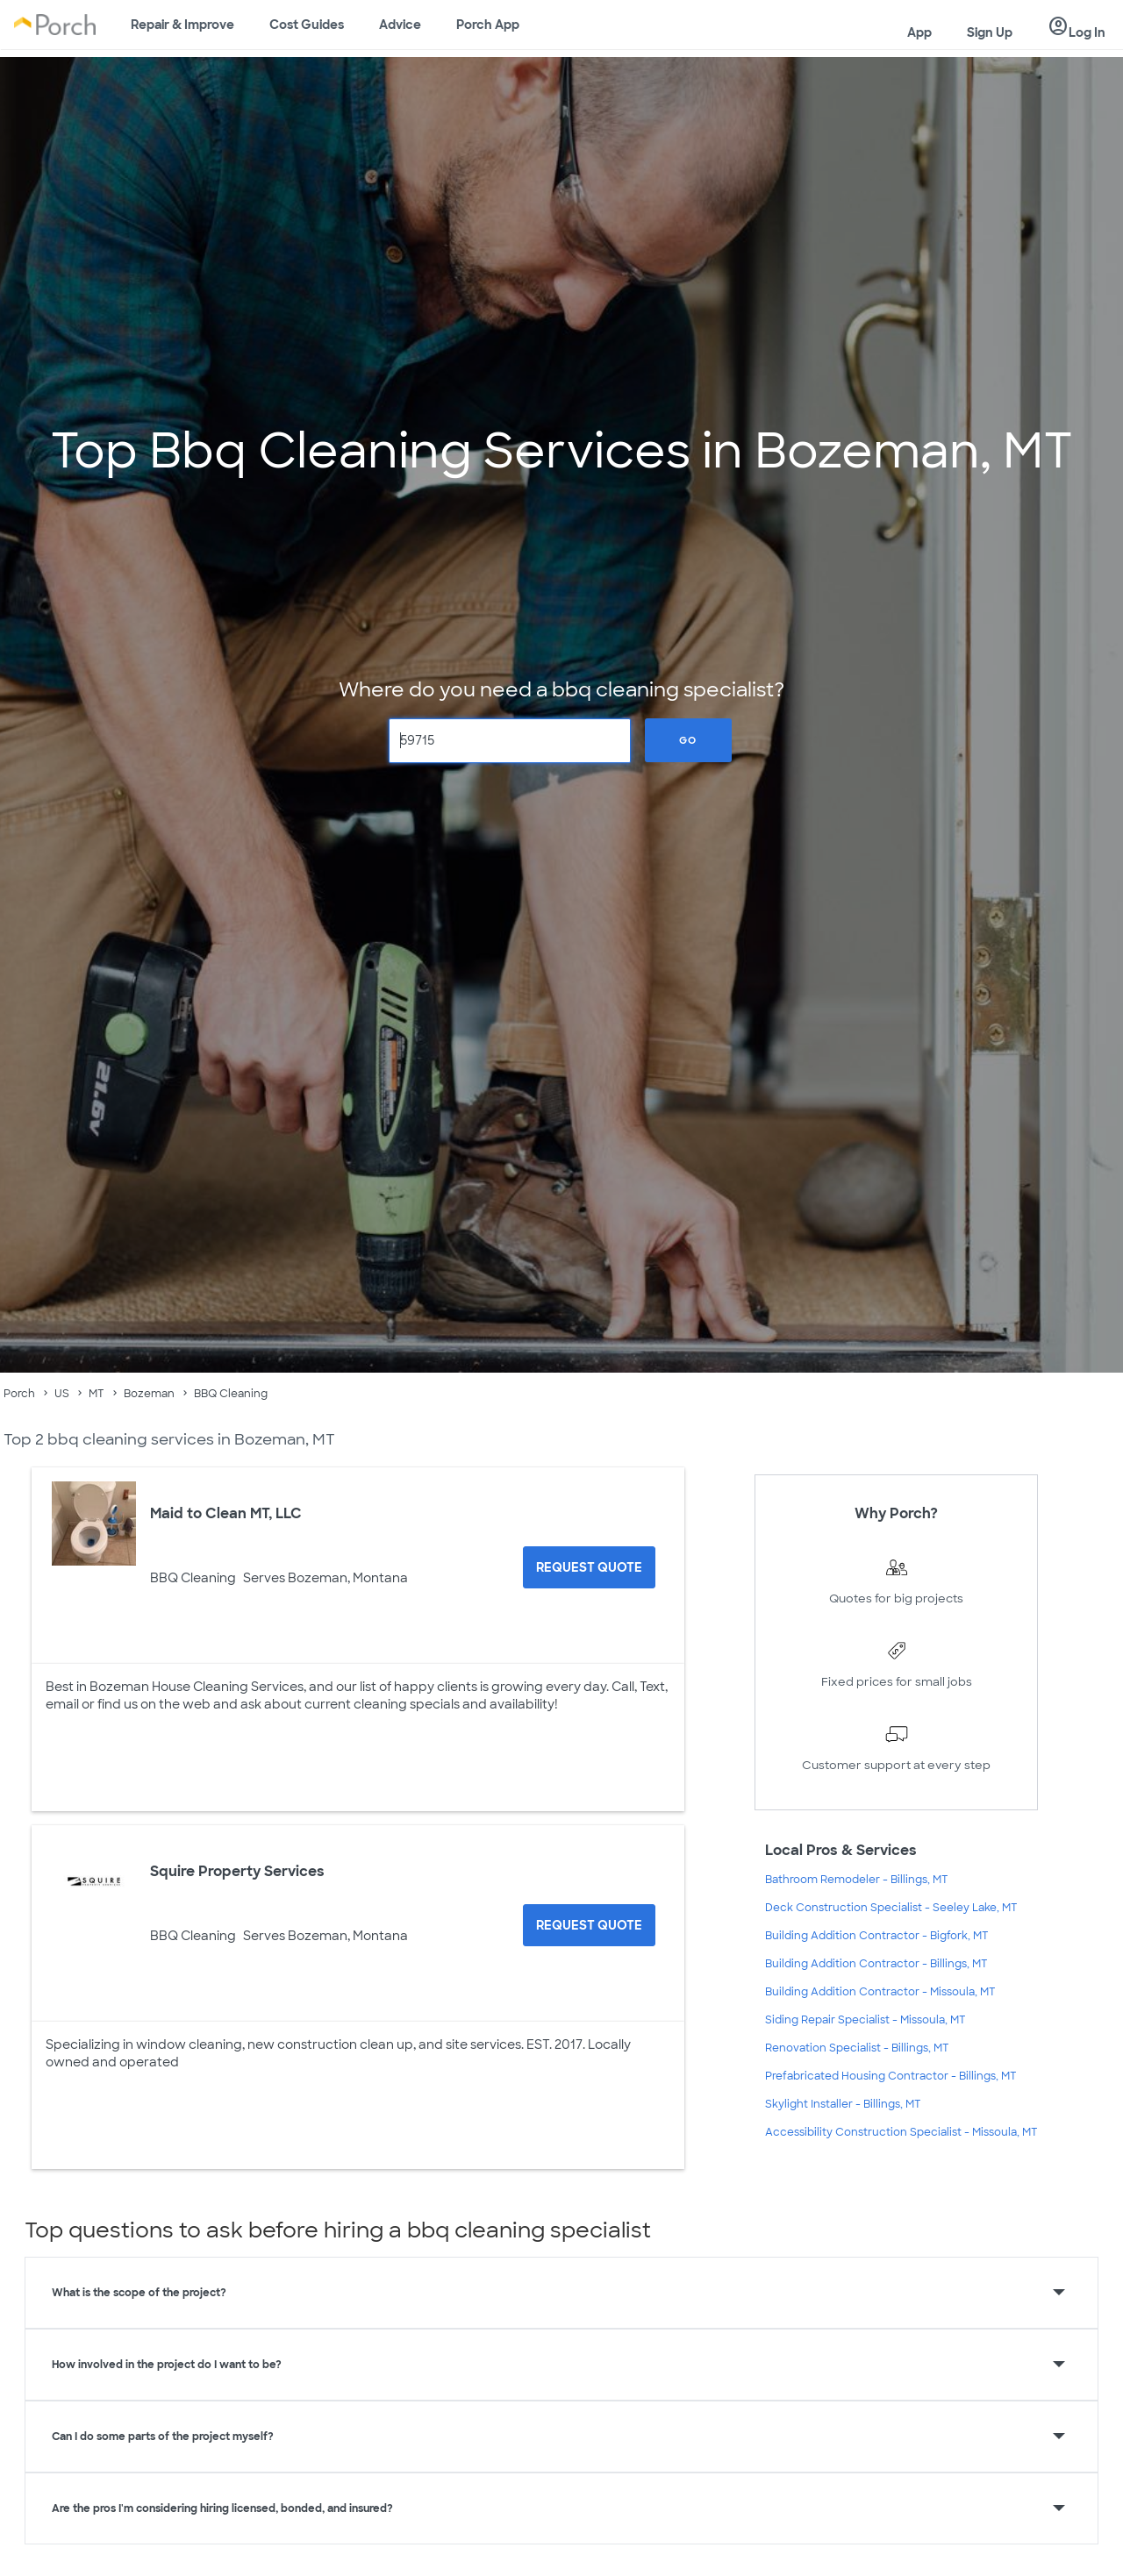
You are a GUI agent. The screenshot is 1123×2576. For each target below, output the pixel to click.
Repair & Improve (182, 24)
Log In (1076, 27)
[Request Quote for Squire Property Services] (589, 1925)
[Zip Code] (510, 740)
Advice (400, 24)
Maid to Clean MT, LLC (226, 1513)
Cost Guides (306, 24)
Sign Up (989, 32)
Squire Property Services (237, 1871)
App (919, 32)
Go (688, 740)
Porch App (487, 24)
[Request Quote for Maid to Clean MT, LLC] (589, 1567)
